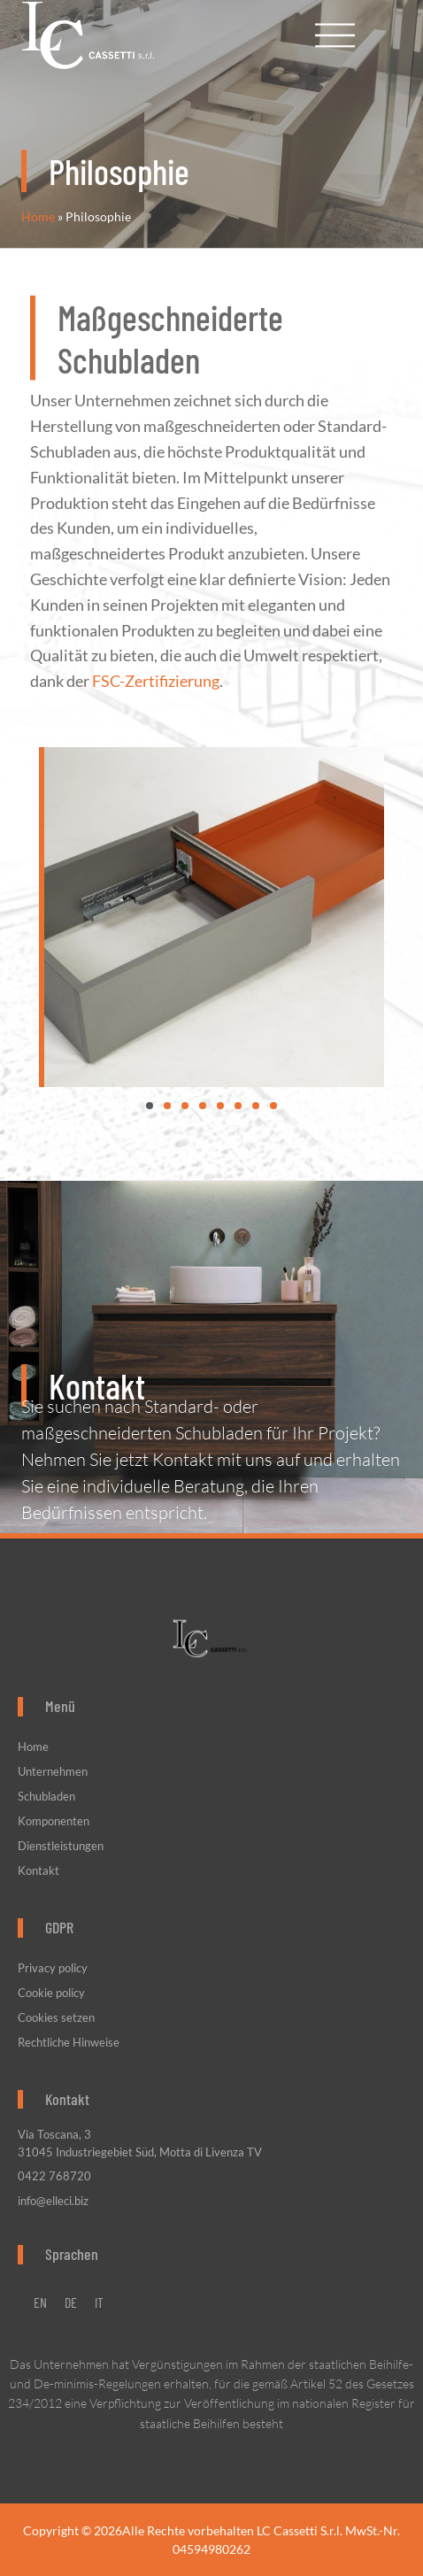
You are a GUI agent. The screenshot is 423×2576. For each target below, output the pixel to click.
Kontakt (38, 1870)
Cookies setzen (56, 2017)
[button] (149, 1105)
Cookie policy (51, 1993)
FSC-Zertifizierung (155, 649)
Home (38, 217)
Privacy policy (53, 1968)
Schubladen (46, 1796)
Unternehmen (57, 1771)
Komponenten (53, 1821)
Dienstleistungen (61, 1846)
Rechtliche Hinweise (68, 2042)
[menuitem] (40, 2302)
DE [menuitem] (71, 2302)
